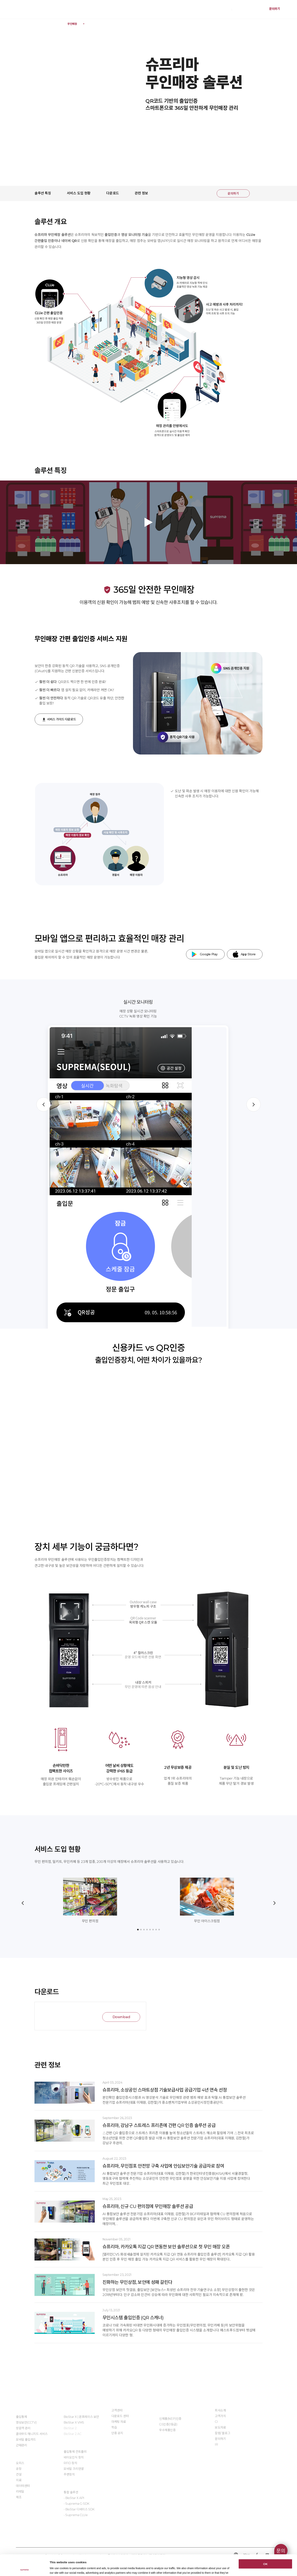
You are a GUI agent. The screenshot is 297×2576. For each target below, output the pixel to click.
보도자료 (220, 2427)
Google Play (209, 954)
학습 (114, 2427)
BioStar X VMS (74, 2422)
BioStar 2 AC (72, 2434)
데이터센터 (23, 2486)
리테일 (20, 2491)
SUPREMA (24, 11)
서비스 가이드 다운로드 (59, 719)
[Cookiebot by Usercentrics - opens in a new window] (24, 2568)
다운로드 (112, 193)
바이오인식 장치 (74, 2457)
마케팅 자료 (118, 2422)
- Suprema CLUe (76, 2515)
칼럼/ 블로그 (222, 2433)
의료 (18, 2480)
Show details (194, 2568)
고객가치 (220, 2416)
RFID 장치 (70, 2463)
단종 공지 (117, 2433)
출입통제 (21, 2417)
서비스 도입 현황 (79, 193)
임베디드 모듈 (72, 2526)
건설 (18, 2474)
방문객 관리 (23, 2428)
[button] (43, 1104)
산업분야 (48, 24)
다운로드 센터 (120, 2416)
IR (216, 2444)
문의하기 (274, 9)
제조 (18, 2497)
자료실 (163, 2441)
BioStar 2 (70, 2428)
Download (121, 2017)
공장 (18, 2469)
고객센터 (116, 2410)
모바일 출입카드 (26, 2439)
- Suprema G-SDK (76, 2503)
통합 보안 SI (26, 24)
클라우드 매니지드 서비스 (32, 2434)
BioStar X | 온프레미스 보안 (81, 2417)
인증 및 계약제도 (169, 2410)
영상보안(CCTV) (26, 2422)
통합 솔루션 (71, 2492)
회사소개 (220, 2410)
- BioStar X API (74, 2498)
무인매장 (72, 24)
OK (265, 2543)
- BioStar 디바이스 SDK (79, 2509)
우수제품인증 (167, 2430)
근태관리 (21, 2445)
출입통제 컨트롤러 (75, 2452)
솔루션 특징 (42, 193)
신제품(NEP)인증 (170, 2419)
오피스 (20, 2463)
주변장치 (69, 2474)
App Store (248, 954)
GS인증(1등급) (168, 2424)
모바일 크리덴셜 (74, 2469)
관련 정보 (141, 193)
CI (216, 2422)
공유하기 (257, 193)
